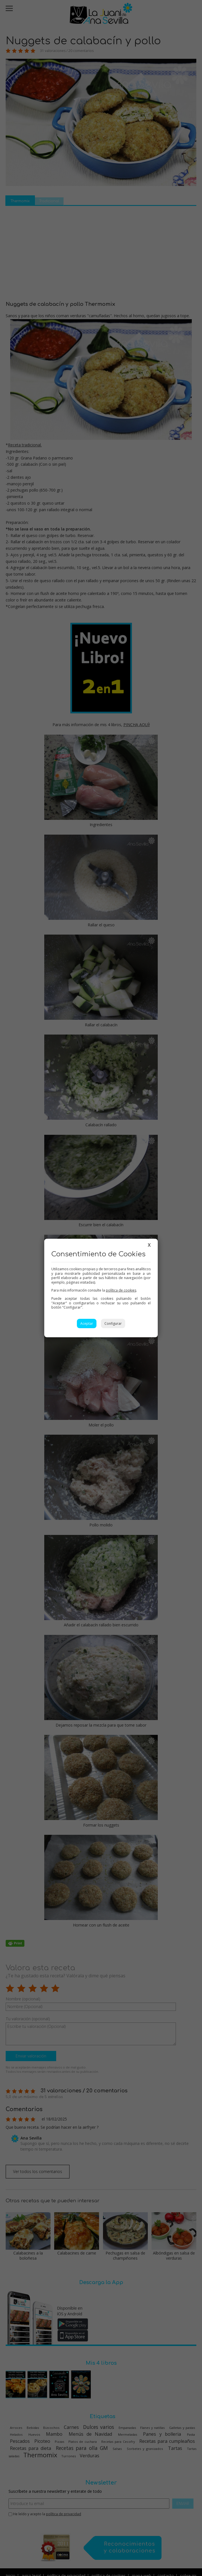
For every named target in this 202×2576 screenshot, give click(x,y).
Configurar (113, 1323)
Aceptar (86, 1323)
